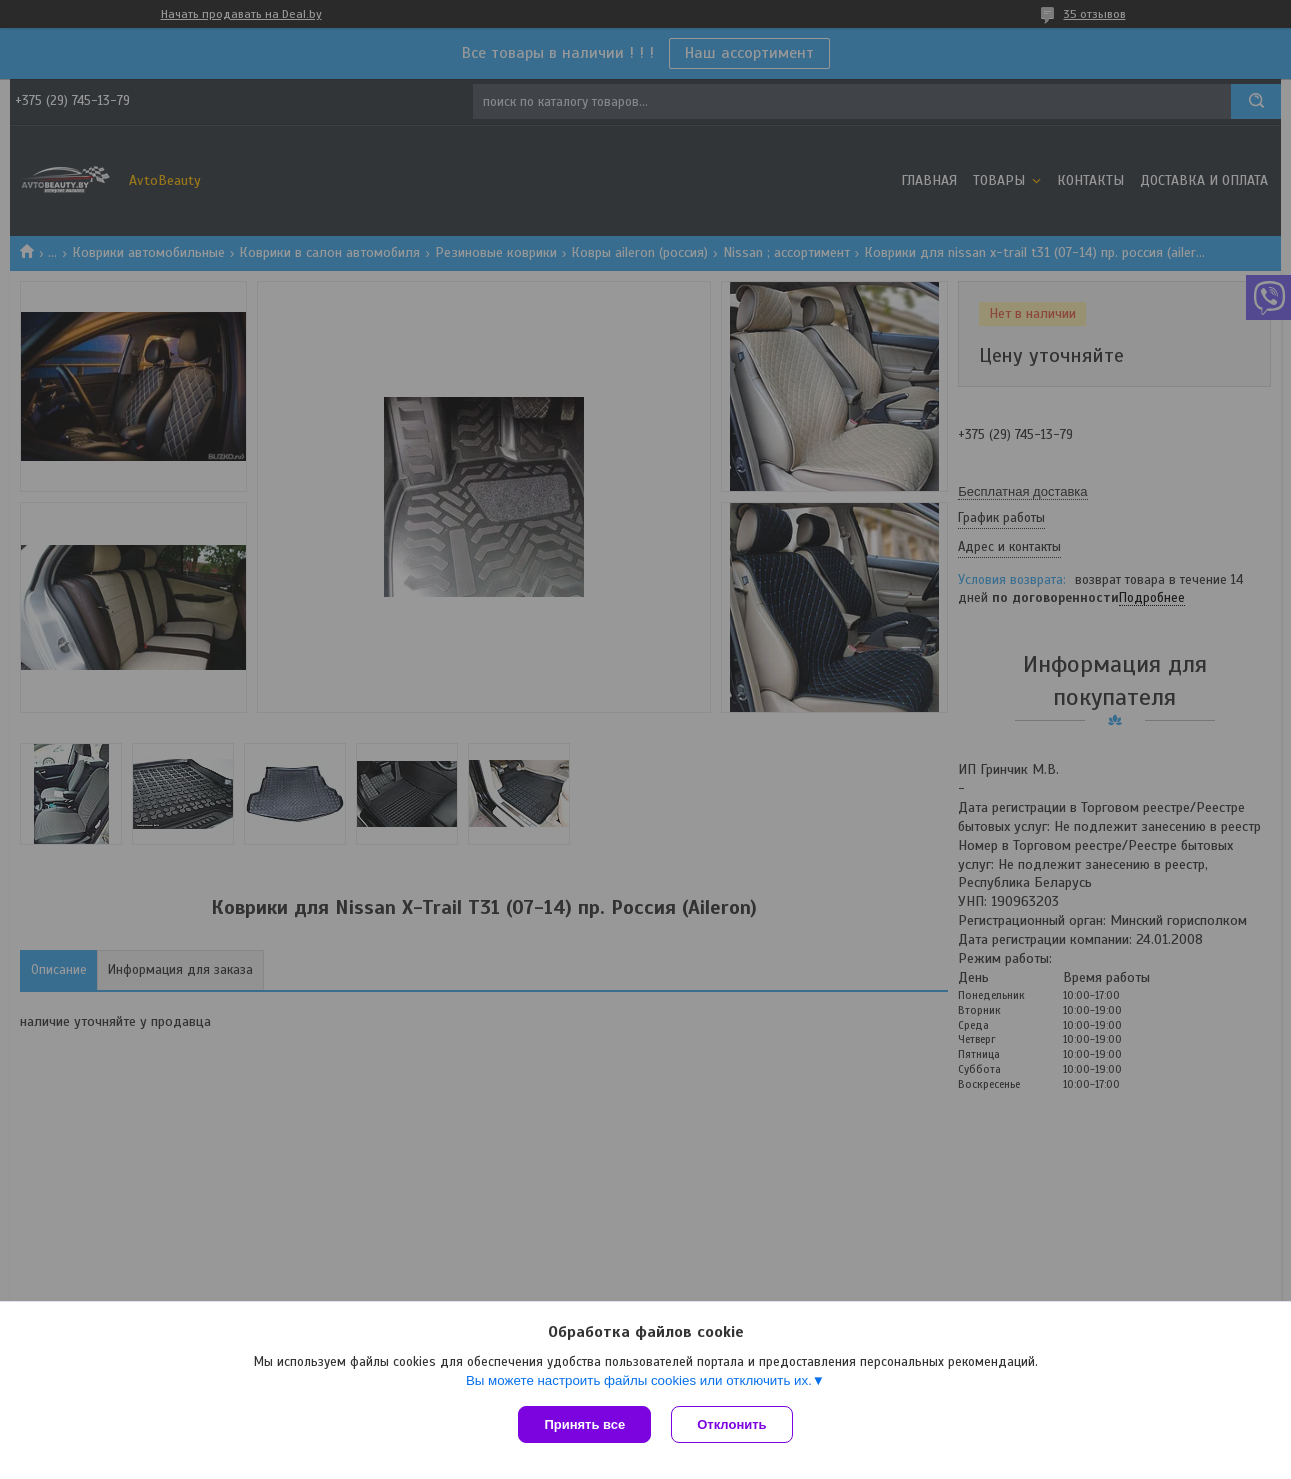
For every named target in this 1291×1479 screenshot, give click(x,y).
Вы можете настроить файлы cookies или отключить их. (639, 1380)
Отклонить (731, 1424)
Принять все (584, 1424)
